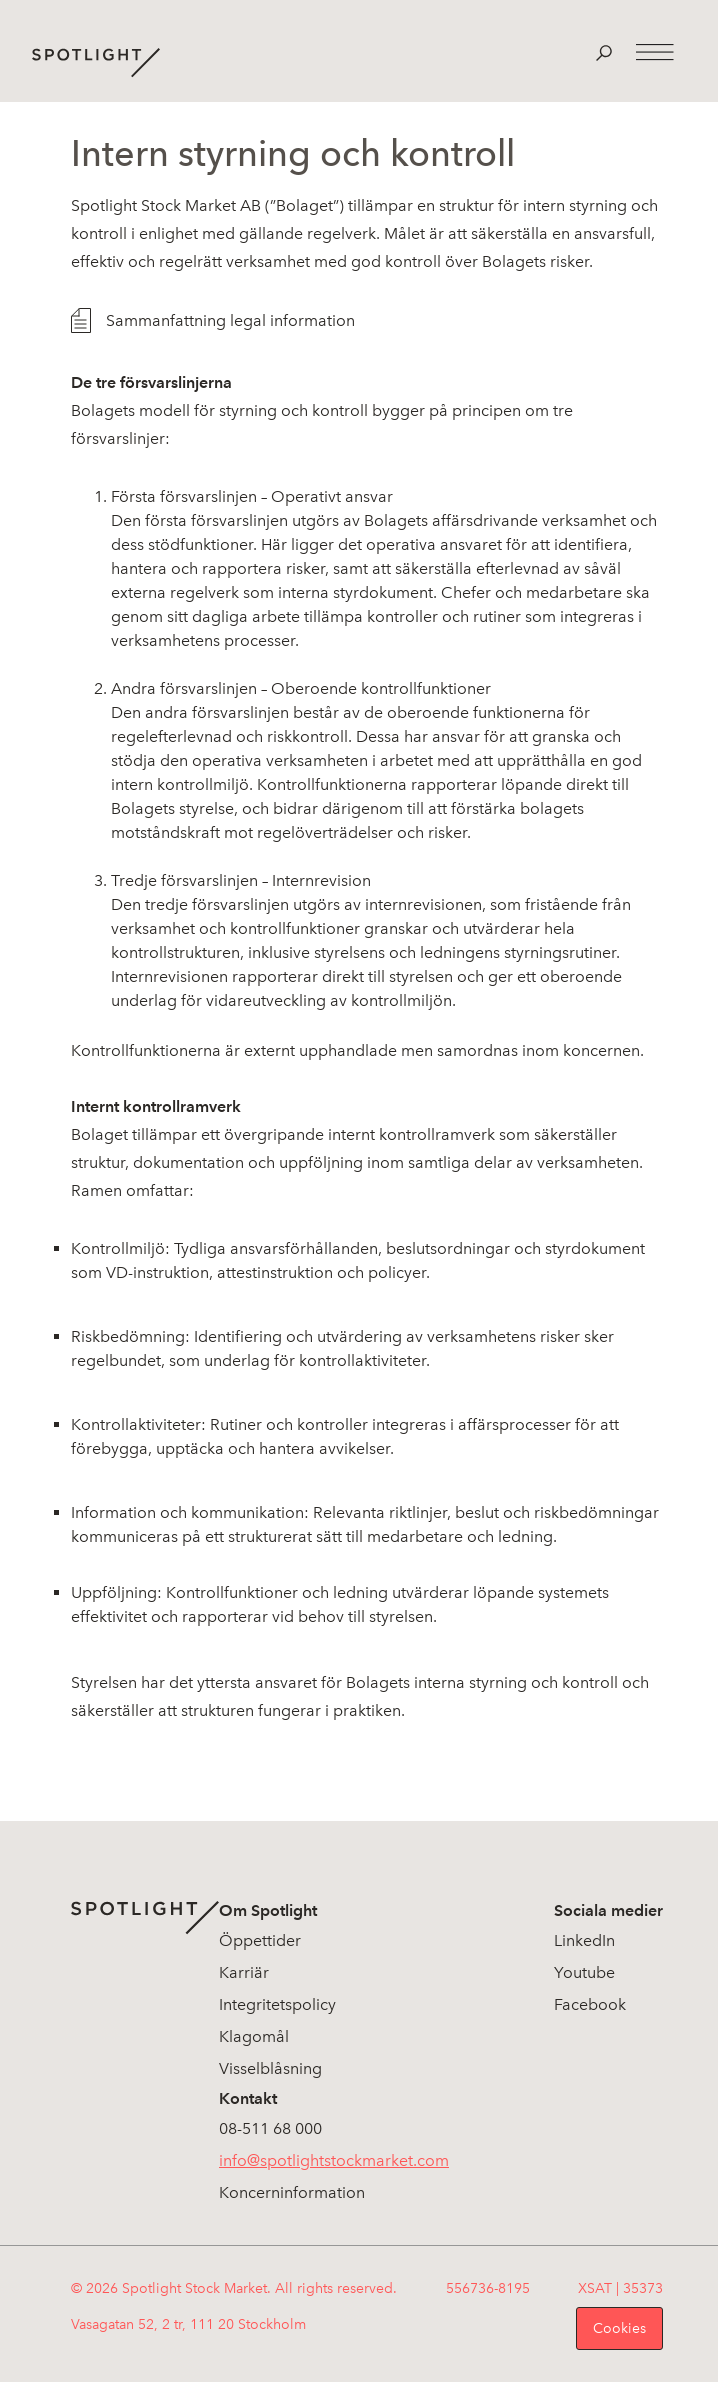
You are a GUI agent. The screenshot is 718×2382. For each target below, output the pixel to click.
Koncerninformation (292, 2192)
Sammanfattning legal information (230, 320)
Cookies (619, 2328)
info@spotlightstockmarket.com (334, 2160)
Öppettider (260, 1940)
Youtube (584, 1972)
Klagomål (254, 2036)
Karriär (244, 1972)
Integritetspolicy (277, 2004)
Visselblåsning (270, 2068)
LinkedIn (584, 1940)
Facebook (590, 2004)
